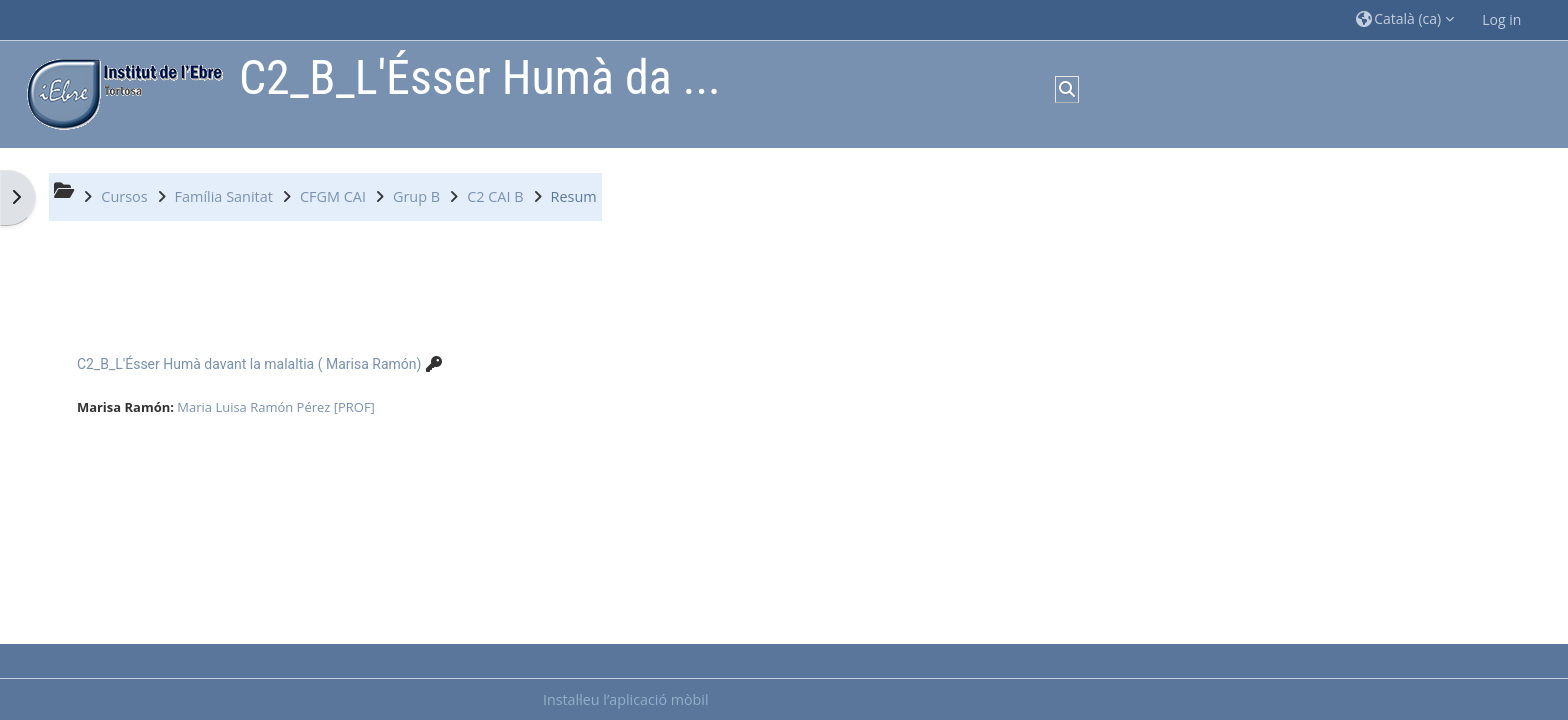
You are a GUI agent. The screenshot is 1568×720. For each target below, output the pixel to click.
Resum (574, 196)
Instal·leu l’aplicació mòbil (626, 699)
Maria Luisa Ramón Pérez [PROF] (276, 407)
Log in (1501, 19)
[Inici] (120, 92)
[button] (1405, 19)
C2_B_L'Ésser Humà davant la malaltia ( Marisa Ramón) (249, 364)
